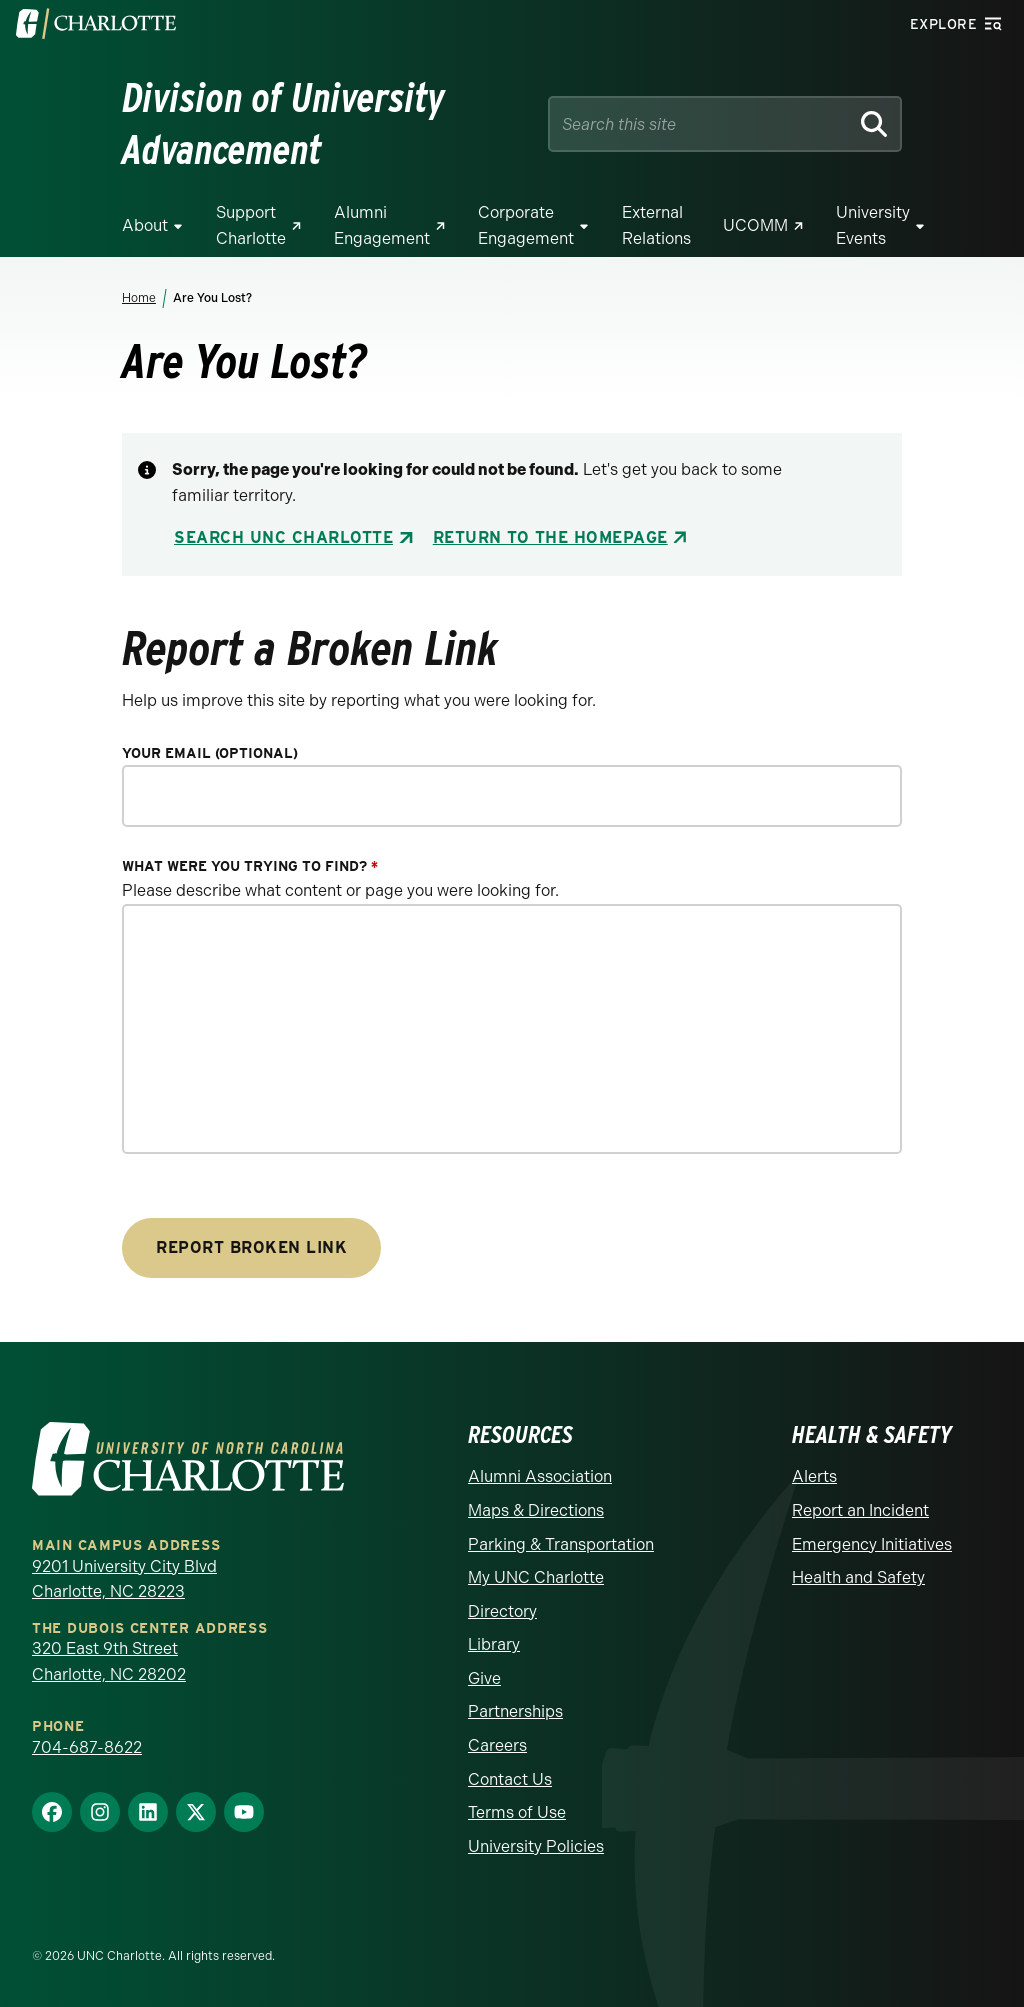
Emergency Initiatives (872, 1544)
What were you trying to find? (250, 866)
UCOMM (755, 225)
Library (494, 1644)
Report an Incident (860, 1510)
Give (484, 1678)
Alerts (814, 1476)
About (145, 225)
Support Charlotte (251, 225)
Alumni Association (540, 1476)
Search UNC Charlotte (283, 537)
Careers (497, 1745)
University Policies (536, 1846)
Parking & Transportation (561, 1544)
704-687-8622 (87, 1747)
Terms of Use (517, 1812)
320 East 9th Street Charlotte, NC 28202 (109, 1661)
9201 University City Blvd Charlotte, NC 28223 (124, 1579)
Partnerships (515, 1711)
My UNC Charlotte (536, 1577)
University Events (873, 225)
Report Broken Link (251, 1247)
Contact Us (510, 1779)
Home (139, 298)
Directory (502, 1611)
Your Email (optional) (210, 753)
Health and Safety (858, 1577)
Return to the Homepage (550, 537)
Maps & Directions (536, 1510)
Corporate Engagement (526, 225)
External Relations (656, 225)
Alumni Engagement (382, 225)
